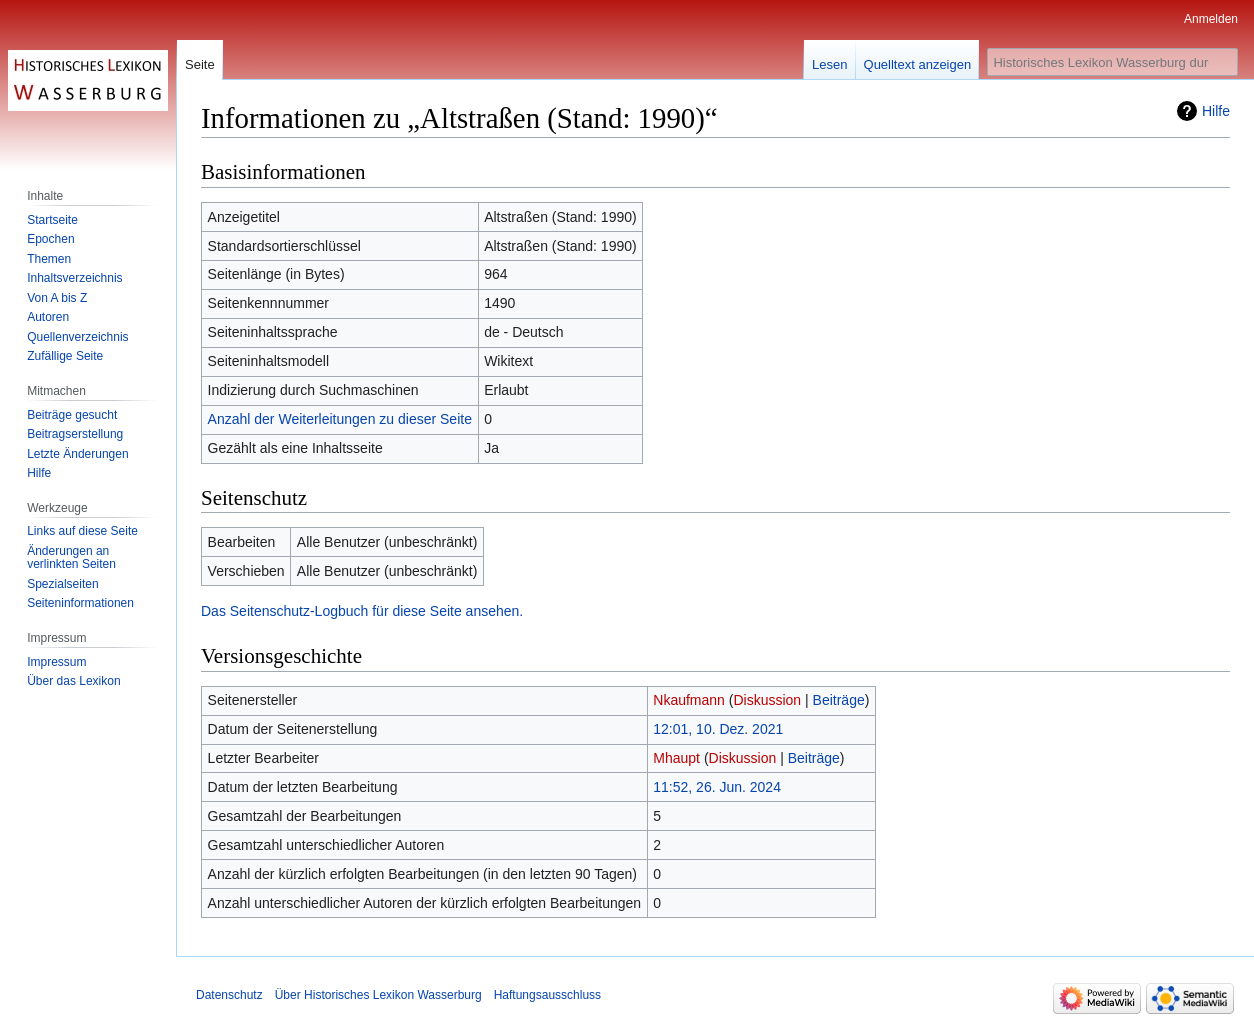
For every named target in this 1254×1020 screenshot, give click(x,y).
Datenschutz (229, 995)
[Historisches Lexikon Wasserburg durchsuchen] (1112, 62)
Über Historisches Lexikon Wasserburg (378, 995)
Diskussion (767, 700)
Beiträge (839, 700)
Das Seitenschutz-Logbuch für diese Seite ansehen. (362, 611)
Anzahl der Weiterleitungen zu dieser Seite (340, 419)
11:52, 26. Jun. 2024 (717, 787)
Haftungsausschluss (547, 995)
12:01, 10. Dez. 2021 (718, 729)
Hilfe (1216, 111)
